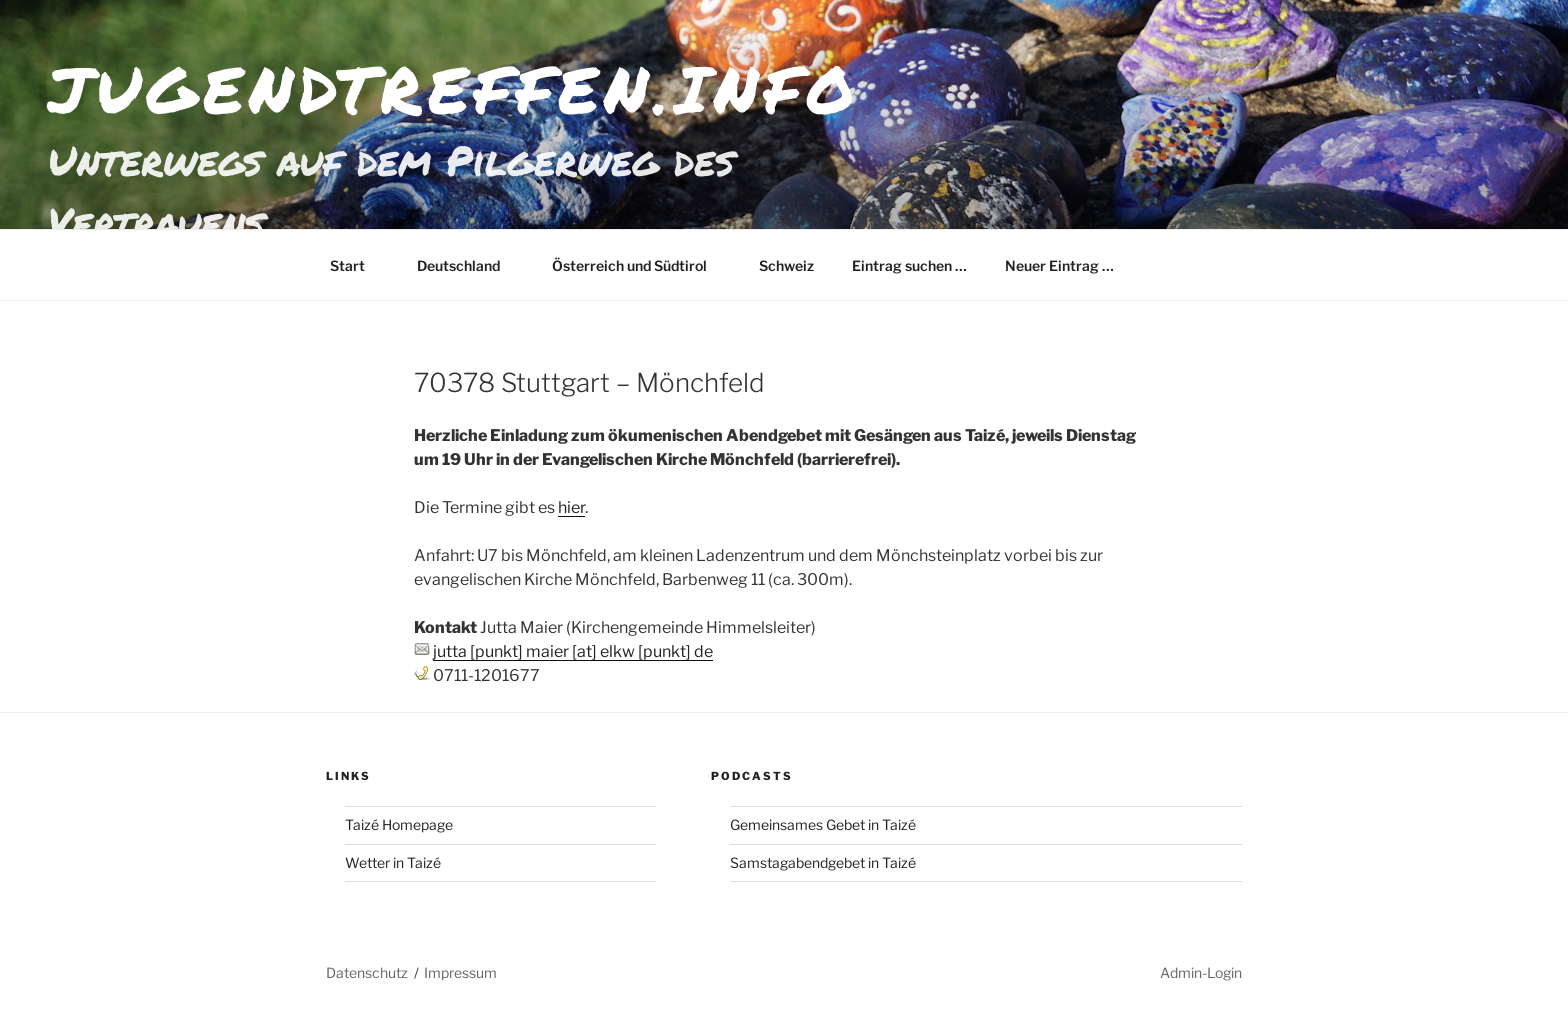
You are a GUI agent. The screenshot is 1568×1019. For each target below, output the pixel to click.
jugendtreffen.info (453, 88)
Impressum (460, 972)
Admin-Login (1201, 972)
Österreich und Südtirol (639, 265)
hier (571, 507)
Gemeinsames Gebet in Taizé (823, 824)
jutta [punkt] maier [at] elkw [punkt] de (573, 651)
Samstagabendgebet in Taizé (823, 862)
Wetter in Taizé (393, 862)
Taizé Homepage (399, 824)
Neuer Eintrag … (1059, 265)
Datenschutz (367, 972)
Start (357, 265)
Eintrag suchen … (909, 265)
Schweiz (786, 265)
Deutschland (468, 265)
